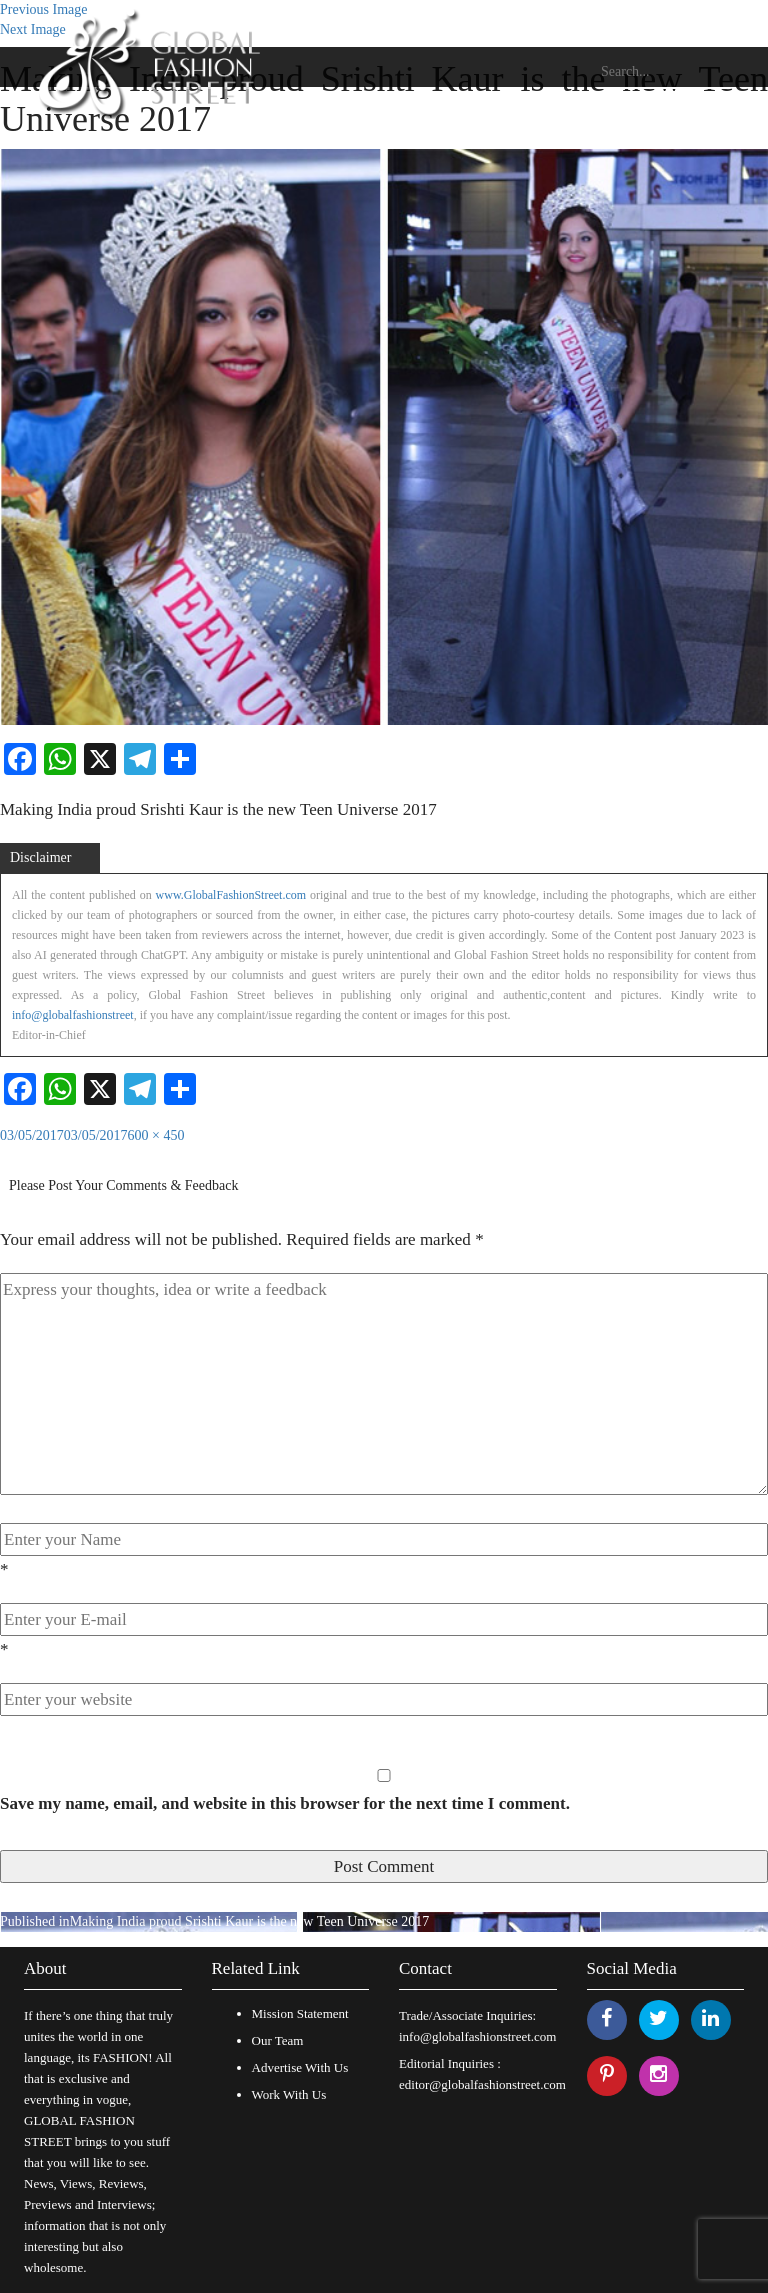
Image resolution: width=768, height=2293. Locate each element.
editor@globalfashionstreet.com (482, 2084)
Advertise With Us (300, 2067)
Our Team (278, 2040)
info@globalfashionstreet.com (477, 2036)
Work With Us (289, 2094)
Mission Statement (300, 2013)
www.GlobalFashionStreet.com (231, 895)
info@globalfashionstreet (73, 1015)
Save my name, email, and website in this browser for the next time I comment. (285, 1803)
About (45, 1968)
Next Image (33, 29)
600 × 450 (156, 1135)
